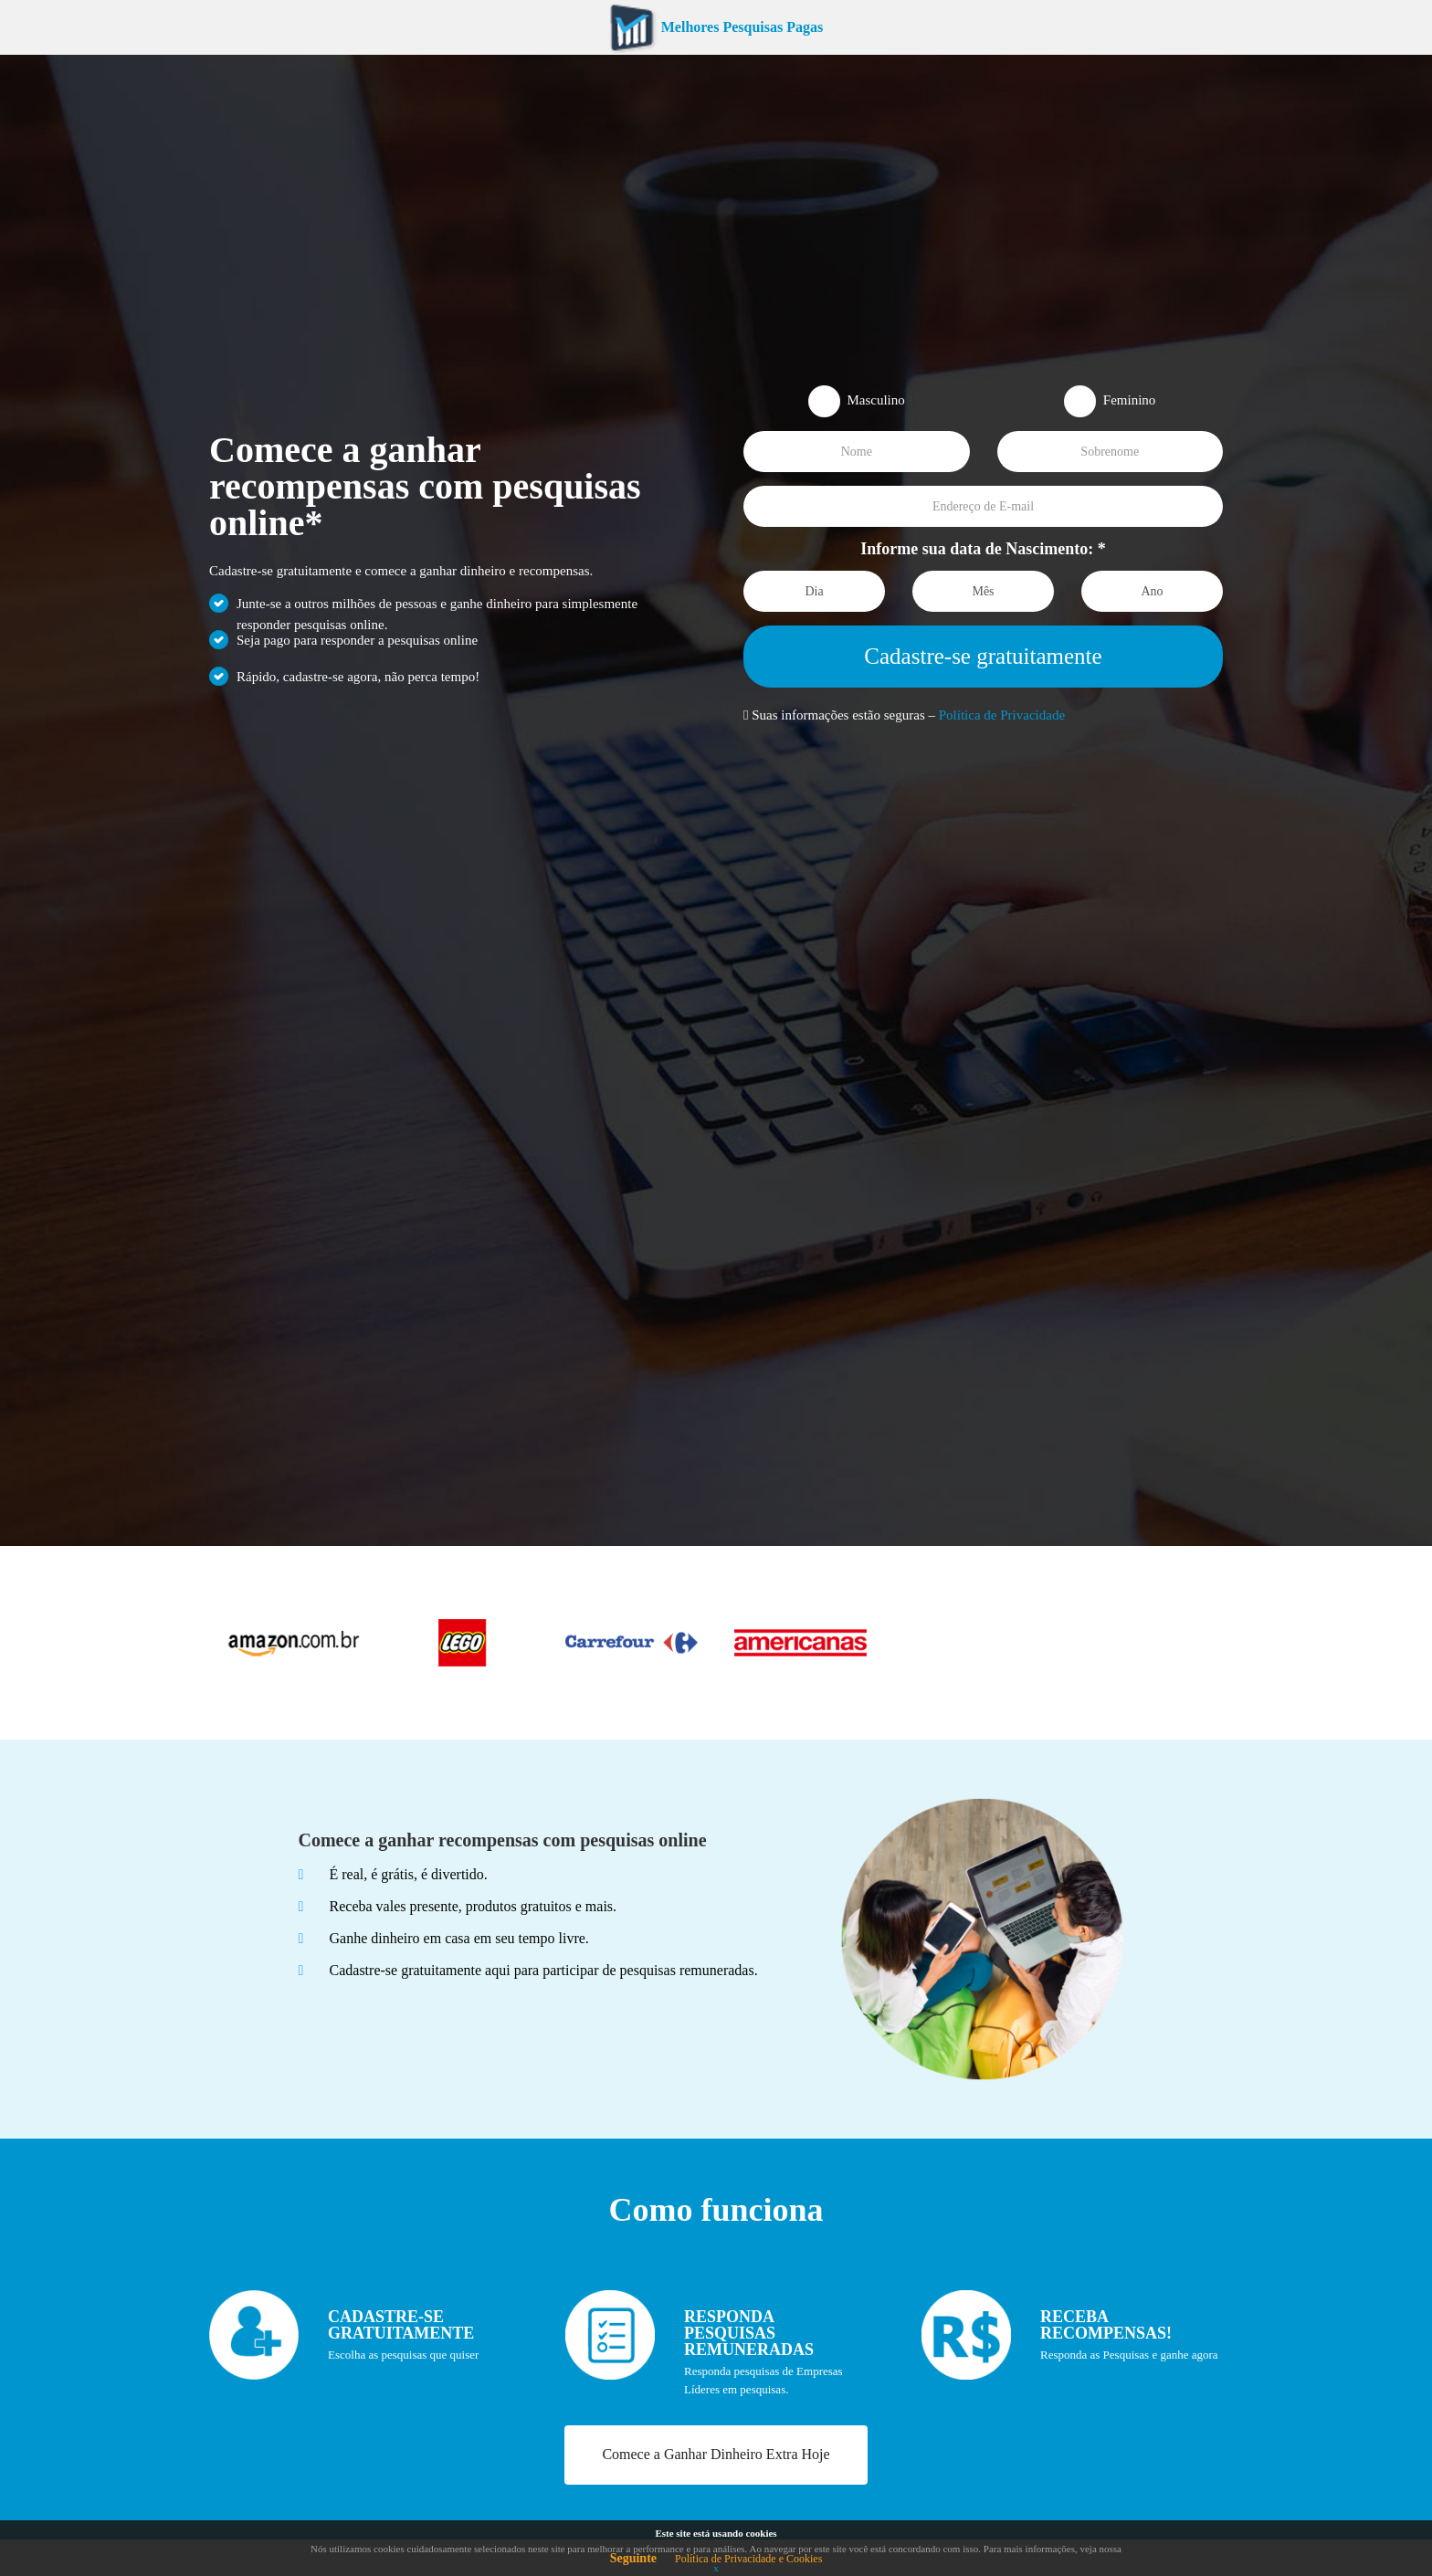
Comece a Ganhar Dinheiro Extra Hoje (715, 2454)
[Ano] (1152, 591)
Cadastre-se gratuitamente (982, 656)
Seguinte (633, 2558)
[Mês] (983, 591)
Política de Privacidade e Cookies (748, 2558)
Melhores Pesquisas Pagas (716, 27)
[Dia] (814, 591)
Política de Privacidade (1002, 715)
